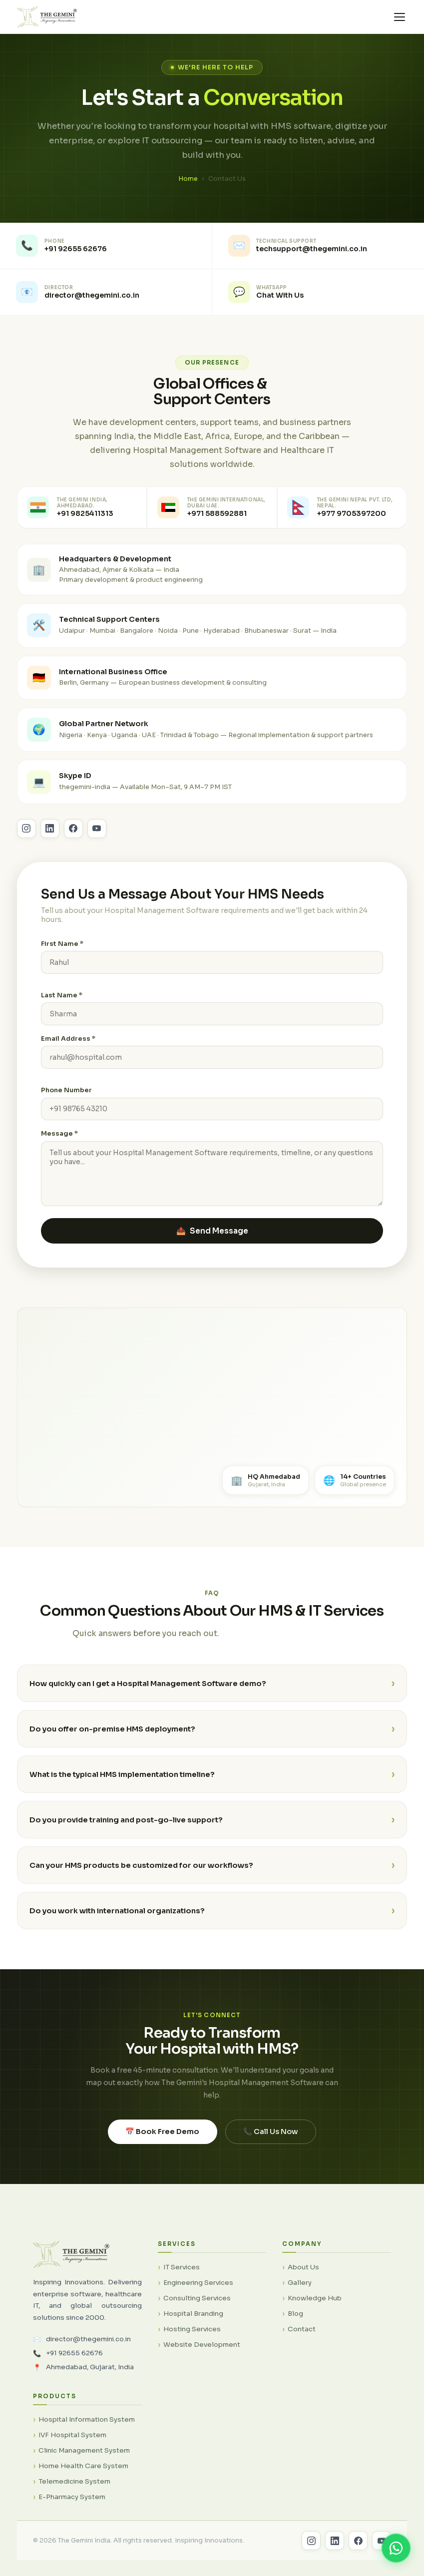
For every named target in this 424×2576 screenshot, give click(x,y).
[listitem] (106, 246)
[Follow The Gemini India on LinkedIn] (49, 841)
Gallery (300, 2282)
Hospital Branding (193, 2313)
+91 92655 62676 (74, 2353)
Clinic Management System (84, 2450)
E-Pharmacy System (71, 2497)
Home (188, 179)
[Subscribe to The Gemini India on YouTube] (96, 841)
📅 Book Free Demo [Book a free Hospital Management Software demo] (162, 2144)
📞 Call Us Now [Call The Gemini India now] (270, 2144)
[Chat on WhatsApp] (396, 2548)
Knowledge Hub (315, 2298)
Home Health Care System (83, 2466)
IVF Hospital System (72, 2435)
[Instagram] (311, 2540)
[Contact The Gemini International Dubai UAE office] (212, 507)
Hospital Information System (86, 2419)
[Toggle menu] (399, 17)
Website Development (201, 2344)
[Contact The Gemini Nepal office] (342, 507)
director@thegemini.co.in (88, 2339)
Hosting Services (192, 2329)
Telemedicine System (74, 2481)
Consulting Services (197, 2298)
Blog (295, 2313)
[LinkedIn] (334, 2540)
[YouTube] (381, 2540)
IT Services (181, 2267)
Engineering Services (198, 2282)
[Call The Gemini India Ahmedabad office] (82, 507)
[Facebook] (358, 2540)
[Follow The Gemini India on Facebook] (73, 841)
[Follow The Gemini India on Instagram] (26, 841)
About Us (303, 2267)
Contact (302, 2329)
